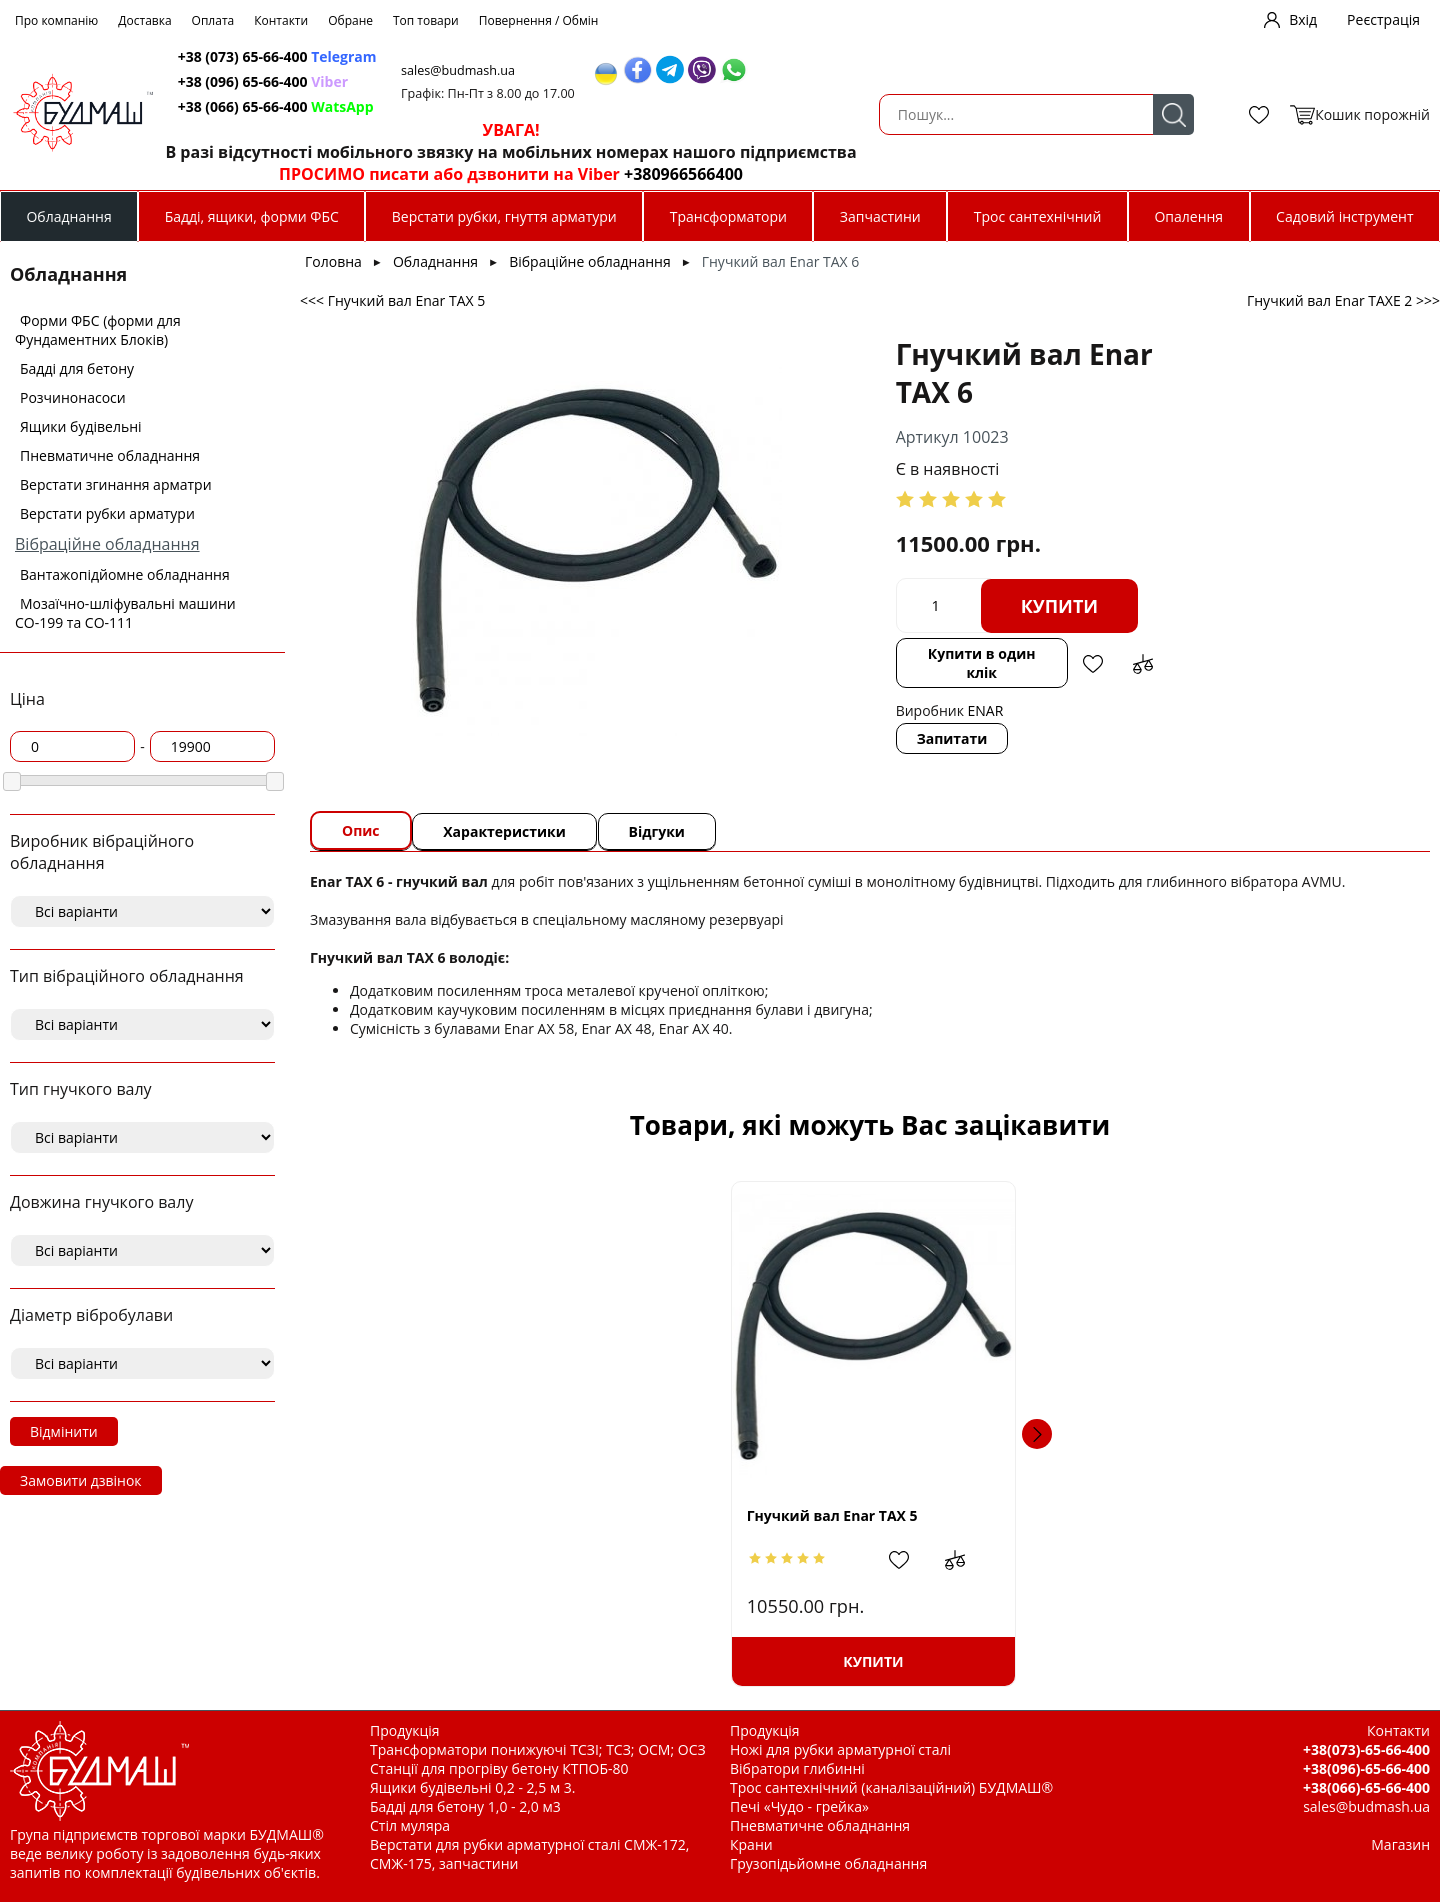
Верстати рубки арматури (107, 513)
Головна (333, 261)
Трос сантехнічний (1038, 216)
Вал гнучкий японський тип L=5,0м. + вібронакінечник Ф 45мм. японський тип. (738, 1515)
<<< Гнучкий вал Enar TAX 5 (392, 300)
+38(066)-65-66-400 (1366, 1787)
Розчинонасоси (73, 397)
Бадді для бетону (77, 368)
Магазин (1400, 1844)
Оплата (213, 20)
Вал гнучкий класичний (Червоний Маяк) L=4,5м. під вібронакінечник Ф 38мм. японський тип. (1264, 1515)
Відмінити (64, 1431)
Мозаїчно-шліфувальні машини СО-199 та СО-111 (125, 613)
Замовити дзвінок (81, 1480)
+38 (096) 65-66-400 (588, 81)
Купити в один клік (822, 615)
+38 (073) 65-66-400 (602, 56)
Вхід (1303, 19)
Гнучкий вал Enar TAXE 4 (983, 1515)
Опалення (1188, 216)
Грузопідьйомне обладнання (828, 1863)
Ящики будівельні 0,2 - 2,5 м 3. (472, 1787)
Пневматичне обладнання (110, 455)
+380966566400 (1006, 174)
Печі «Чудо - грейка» (799, 1806)
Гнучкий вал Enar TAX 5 (454, 1515)
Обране (350, 20)
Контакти (281, 20)
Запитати (786, 681)
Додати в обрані (939, 616)
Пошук (442, 114)
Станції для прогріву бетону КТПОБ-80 (499, 1768)
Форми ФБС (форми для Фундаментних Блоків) (98, 330)
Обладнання (68, 216)
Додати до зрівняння (989, 616)
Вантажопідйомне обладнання (125, 574)
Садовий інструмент (1344, 216)
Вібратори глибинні (797, 1768)
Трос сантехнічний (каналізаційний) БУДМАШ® (891, 1787)
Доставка (144, 20)
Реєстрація (1383, 19)
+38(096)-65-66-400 (1366, 1768)
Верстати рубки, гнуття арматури (504, 216)
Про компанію (56, 20)
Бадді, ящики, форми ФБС (252, 216)
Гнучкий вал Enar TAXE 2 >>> (1343, 300)
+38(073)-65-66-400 (1366, 1749)
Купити (894, 568)
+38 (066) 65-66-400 (601, 106)
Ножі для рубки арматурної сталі (840, 1749)
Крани (751, 1844)
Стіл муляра (410, 1825)
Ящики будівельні (81, 426)
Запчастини (880, 216)
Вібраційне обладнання (107, 544)
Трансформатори (728, 216)
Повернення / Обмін (539, 20)
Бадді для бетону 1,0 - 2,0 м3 (465, 1806)
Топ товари (426, 20)
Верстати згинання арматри (116, 484)
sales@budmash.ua (789, 70)
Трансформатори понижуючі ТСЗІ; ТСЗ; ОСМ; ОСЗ (538, 1749)
